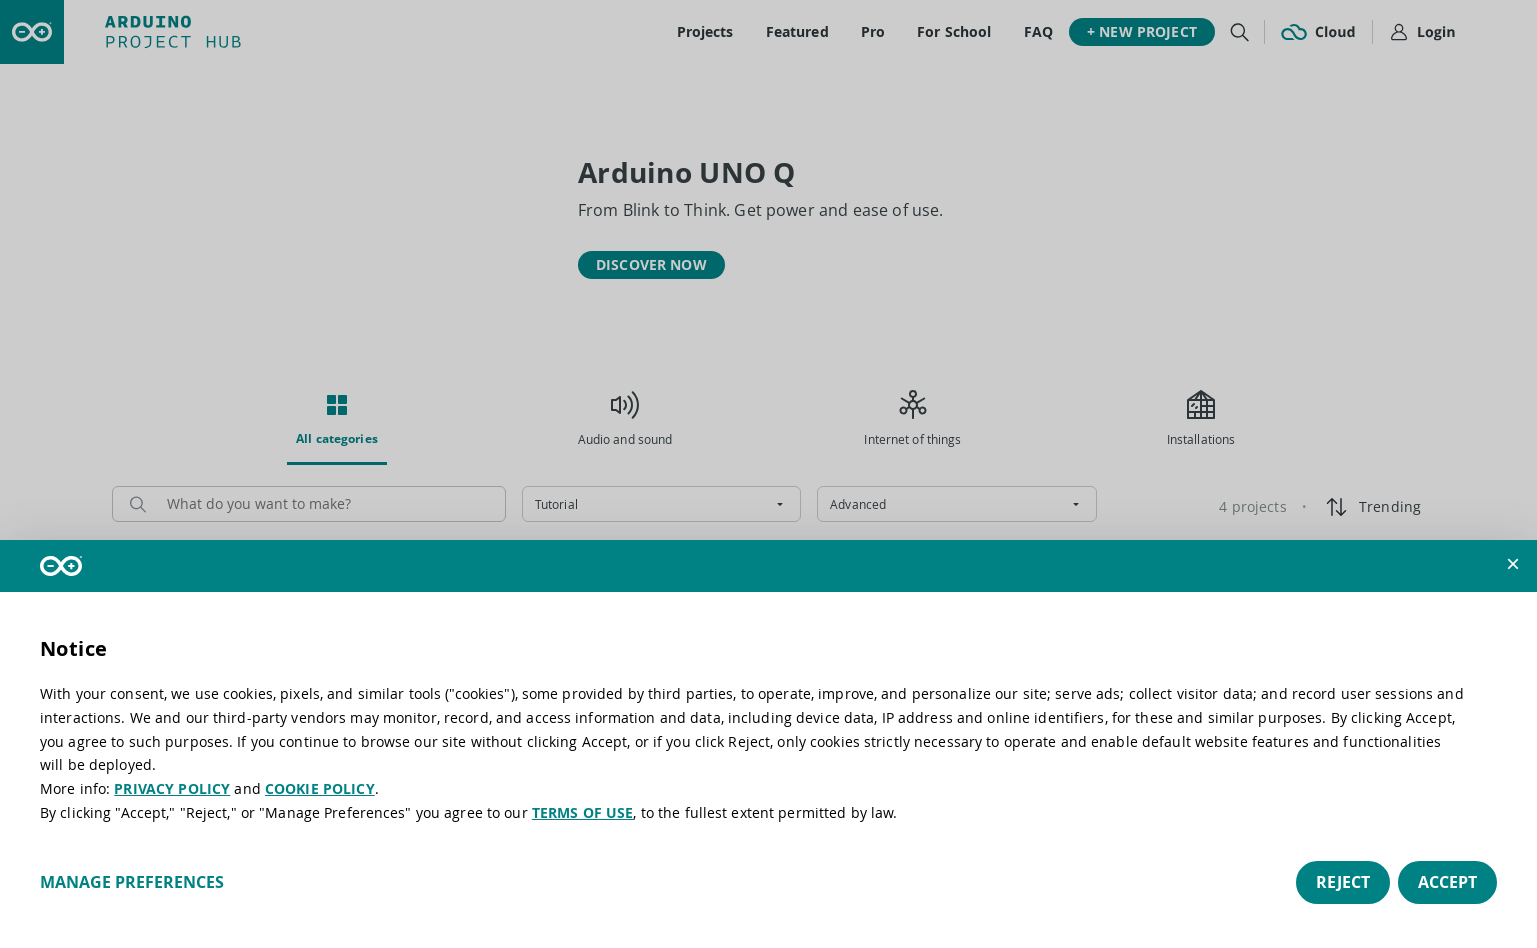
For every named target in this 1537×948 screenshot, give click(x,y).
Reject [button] (1343, 882)
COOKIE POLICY (320, 788)
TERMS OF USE (583, 812)
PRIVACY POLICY (172, 788)
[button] (1513, 564)
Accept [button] (1447, 882)
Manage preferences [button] (132, 882)
